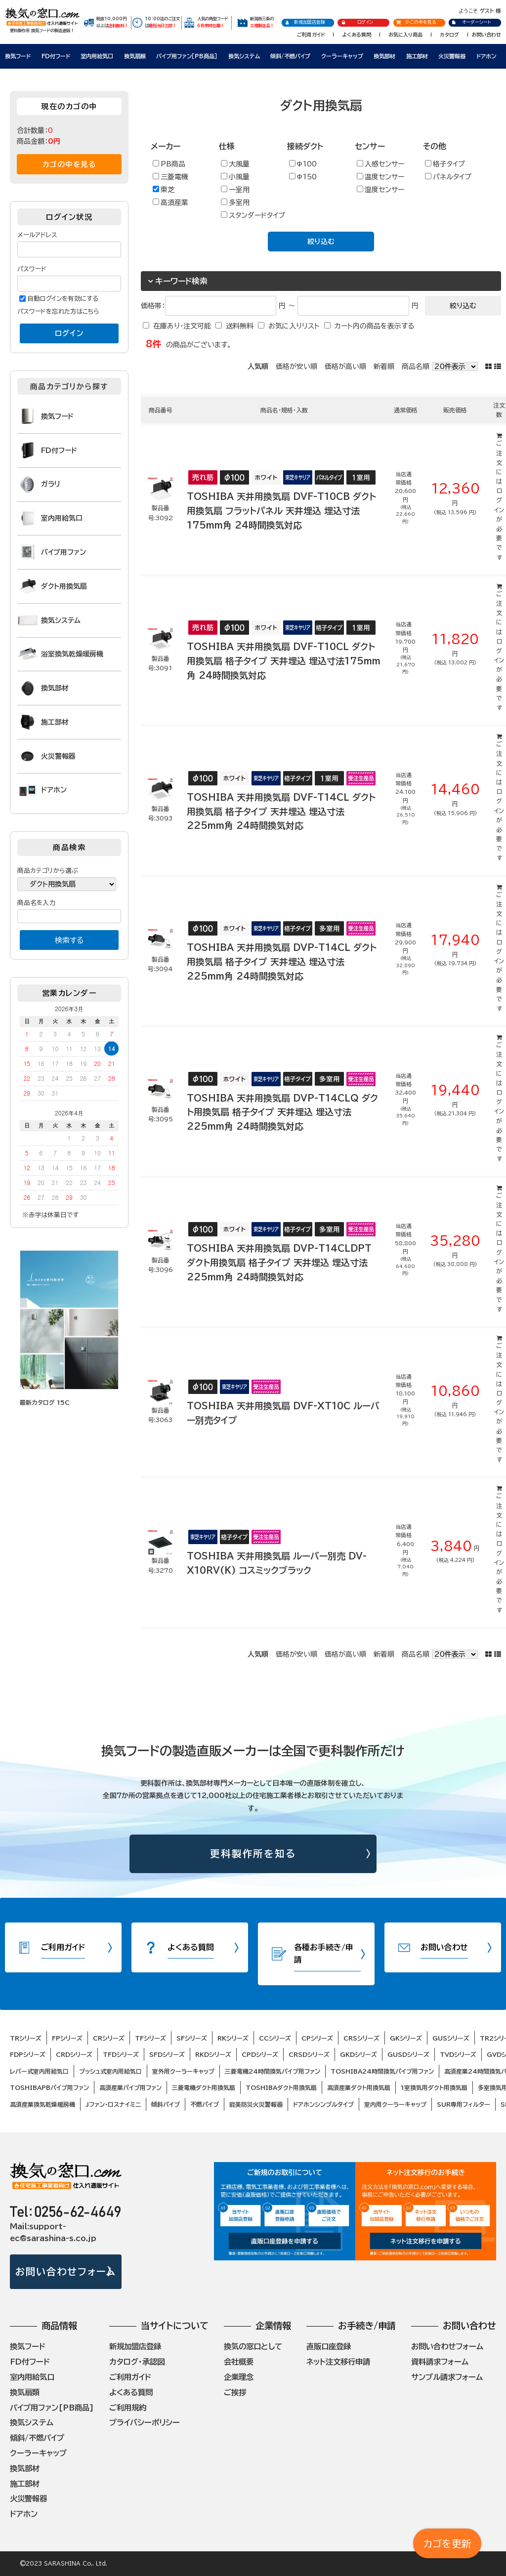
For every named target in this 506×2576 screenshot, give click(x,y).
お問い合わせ (486, 34)
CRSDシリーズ (309, 2054)
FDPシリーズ (27, 2054)
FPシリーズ (67, 2038)
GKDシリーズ (358, 2054)
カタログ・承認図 (137, 2362)
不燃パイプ (204, 2104)
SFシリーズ (191, 2038)
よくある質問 (356, 34)
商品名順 (415, 366)
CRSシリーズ (361, 2038)
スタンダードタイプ (253, 215)
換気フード (18, 56)
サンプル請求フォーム (447, 2377)
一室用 (235, 189)
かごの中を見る (416, 22)
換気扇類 (135, 56)
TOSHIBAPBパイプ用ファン (49, 2087)
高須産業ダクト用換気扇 (358, 2087)
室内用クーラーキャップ (395, 2104)
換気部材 (384, 56)
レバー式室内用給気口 (39, 2071)
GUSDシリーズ (408, 2054)
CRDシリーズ (74, 2054)
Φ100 (303, 163)
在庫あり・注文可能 (182, 326)
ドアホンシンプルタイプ (323, 2104)
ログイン (357, 22)
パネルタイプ (448, 176)
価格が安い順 (296, 366)
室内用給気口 (97, 56)
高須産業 (170, 202)
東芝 (163, 189)
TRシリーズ (26, 2038)
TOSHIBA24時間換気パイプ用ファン (382, 2071)
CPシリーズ (317, 2038)
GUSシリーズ (450, 2038)
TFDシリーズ (121, 2054)
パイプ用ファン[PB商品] (52, 2408)
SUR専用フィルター (463, 2104)
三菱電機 (170, 176)
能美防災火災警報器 (256, 2104)
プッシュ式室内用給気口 (110, 2071)
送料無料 (239, 326)
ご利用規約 (127, 2408)
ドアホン (486, 56)
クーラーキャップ (342, 56)
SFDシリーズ (167, 2054)
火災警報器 (451, 56)
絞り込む (321, 241)
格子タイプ (445, 163)
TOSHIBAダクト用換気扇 (281, 2087)
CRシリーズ (109, 2038)
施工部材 (417, 56)
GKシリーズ (406, 2038)
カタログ (449, 34)
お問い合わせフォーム (65, 2271)
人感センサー (380, 163)
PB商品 (169, 163)
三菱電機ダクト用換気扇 (203, 2087)
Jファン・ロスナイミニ (113, 2104)
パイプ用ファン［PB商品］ (186, 56)
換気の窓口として (253, 2346)
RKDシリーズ (213, 2054)
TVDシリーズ (458, 2054)
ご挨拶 (235, 2392)
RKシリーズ (233, 2038)
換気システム (244, 56)
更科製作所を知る (253, 1853)
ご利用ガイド (311, 34)
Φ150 (303, 176)
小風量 (235, 176)
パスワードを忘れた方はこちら (58, 311)
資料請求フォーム (439, 2362)
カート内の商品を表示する (374, 326)
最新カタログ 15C (45, 1402)
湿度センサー (380, 189)
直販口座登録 (328, 2346)
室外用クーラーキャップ (183, 2071)
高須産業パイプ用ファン (130, 2087)
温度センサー (380, 176)
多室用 (235, 202)
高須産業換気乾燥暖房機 (42, 2104)
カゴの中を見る (69, 164)
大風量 (235, 163)
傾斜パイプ (165, 2104)
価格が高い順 (345, 366)
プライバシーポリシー (144, 2422)
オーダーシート (471, 22)
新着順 (384, 366)
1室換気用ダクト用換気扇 (434, 2087)
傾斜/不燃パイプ (290, 56)
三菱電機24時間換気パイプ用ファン (272, 2071)
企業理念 (238, 2377)
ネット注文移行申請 (338, 2362)
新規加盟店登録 (305, 22)
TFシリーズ (150, 2038)
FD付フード (56, 56)
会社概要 (238, 2362)
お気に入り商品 (405, 34)
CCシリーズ (275, 2038)
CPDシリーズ (260, 2054)
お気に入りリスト (294, 326)
